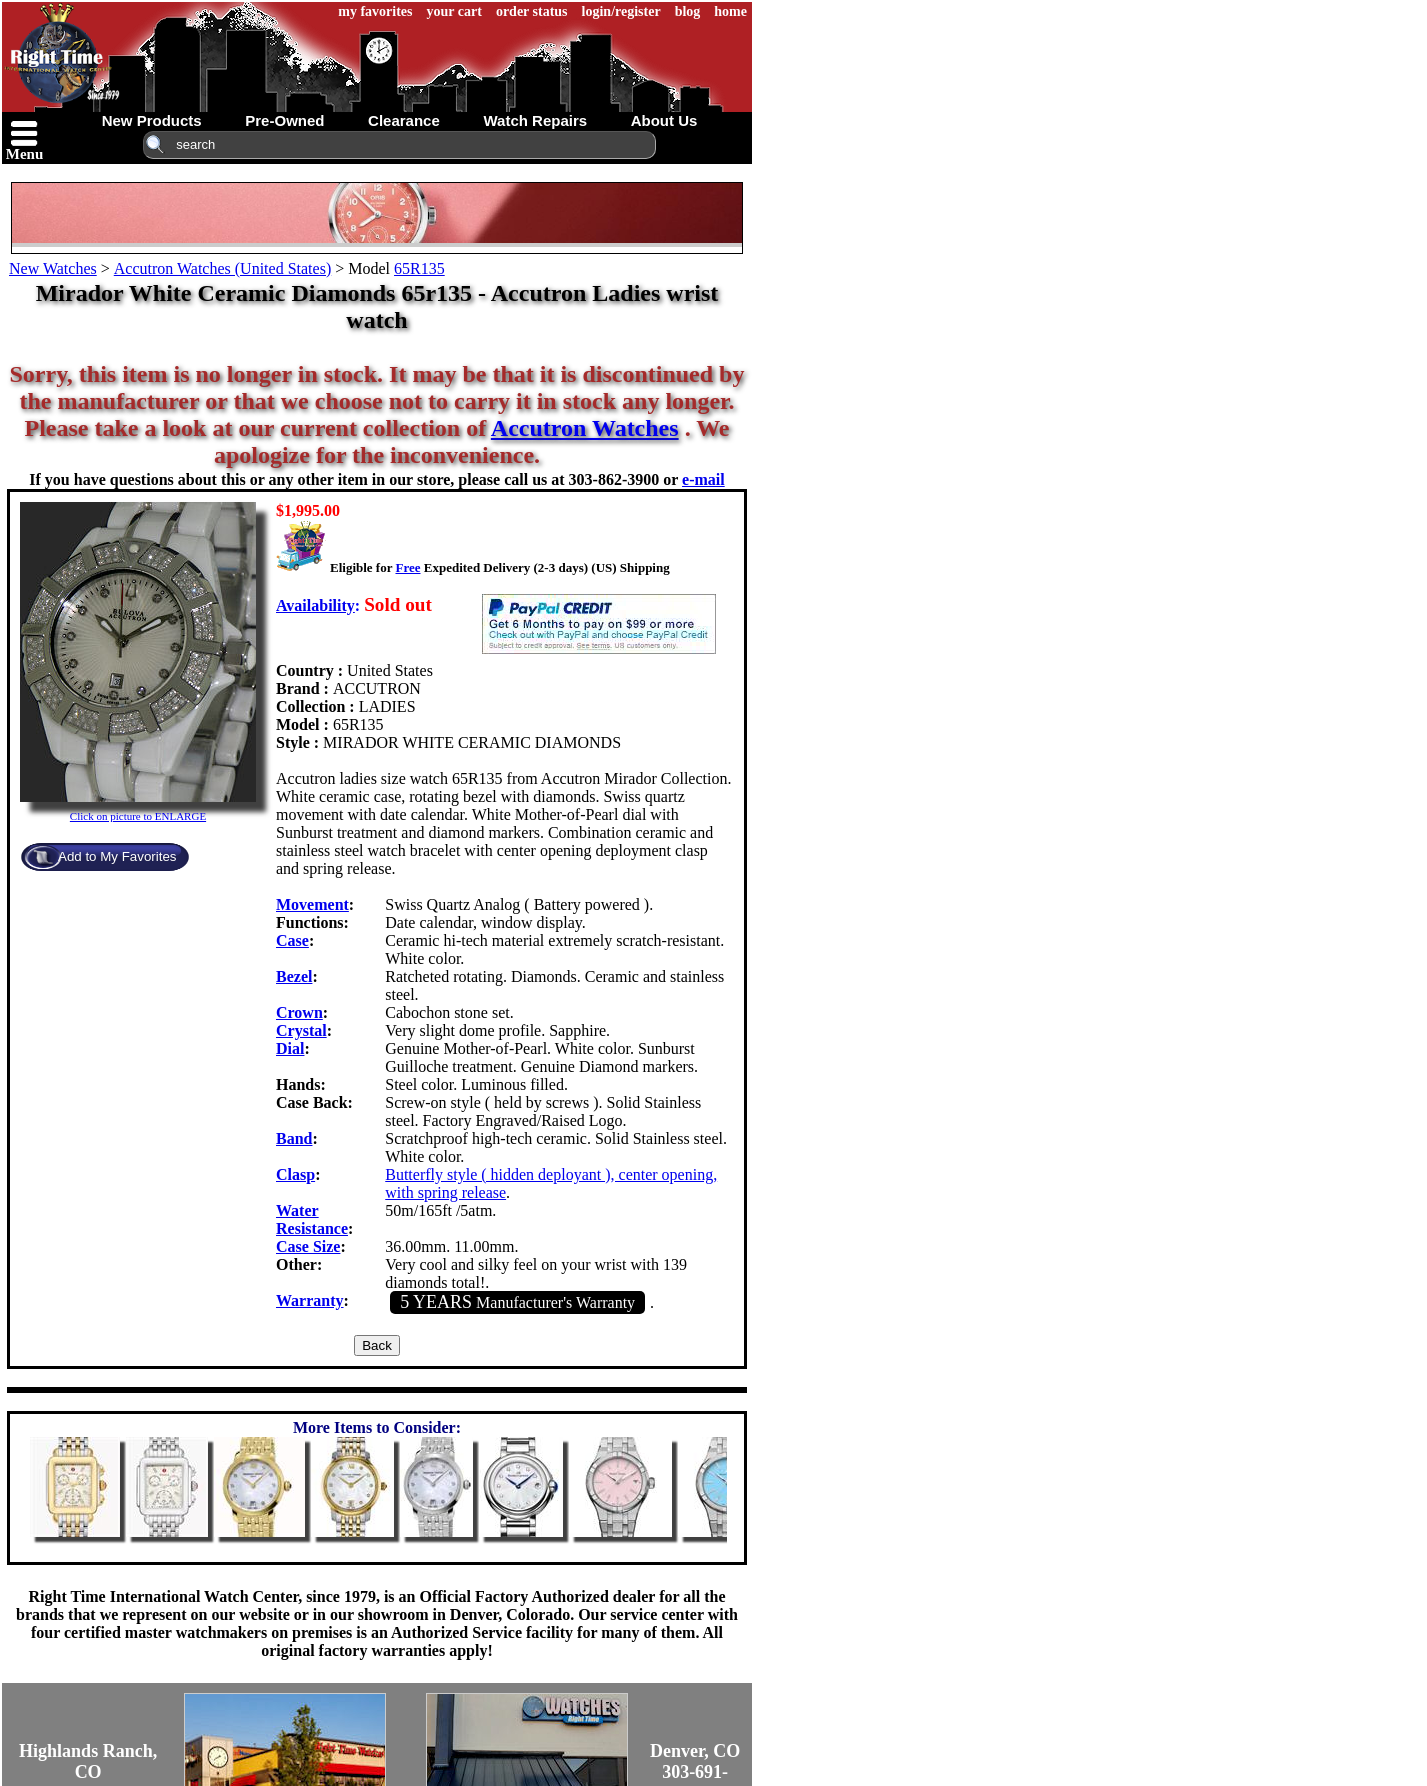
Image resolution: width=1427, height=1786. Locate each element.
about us (664, 120)
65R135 (419, 268)
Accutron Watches (585, 428)
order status (532, 11)
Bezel (294, 976)
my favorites (375, 11)
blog (688, 11)
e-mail (703, 479)
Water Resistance (312, 1219)
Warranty (310, 1300)
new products (152, 120)
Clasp (295, 1174)
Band (294, 1138)
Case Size (308, 1246)
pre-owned (284, 120)
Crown (299, 1012)
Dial (290, 1048)
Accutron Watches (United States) (222, 268)
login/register (621, 11)
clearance (404, 120)
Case (292, 940)
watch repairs (535, 120)
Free (407, 567)
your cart (454, 11)
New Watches (53, 268)
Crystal (301, 1030)
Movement (312, 904)
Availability (315, 605)
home (730, 11)
